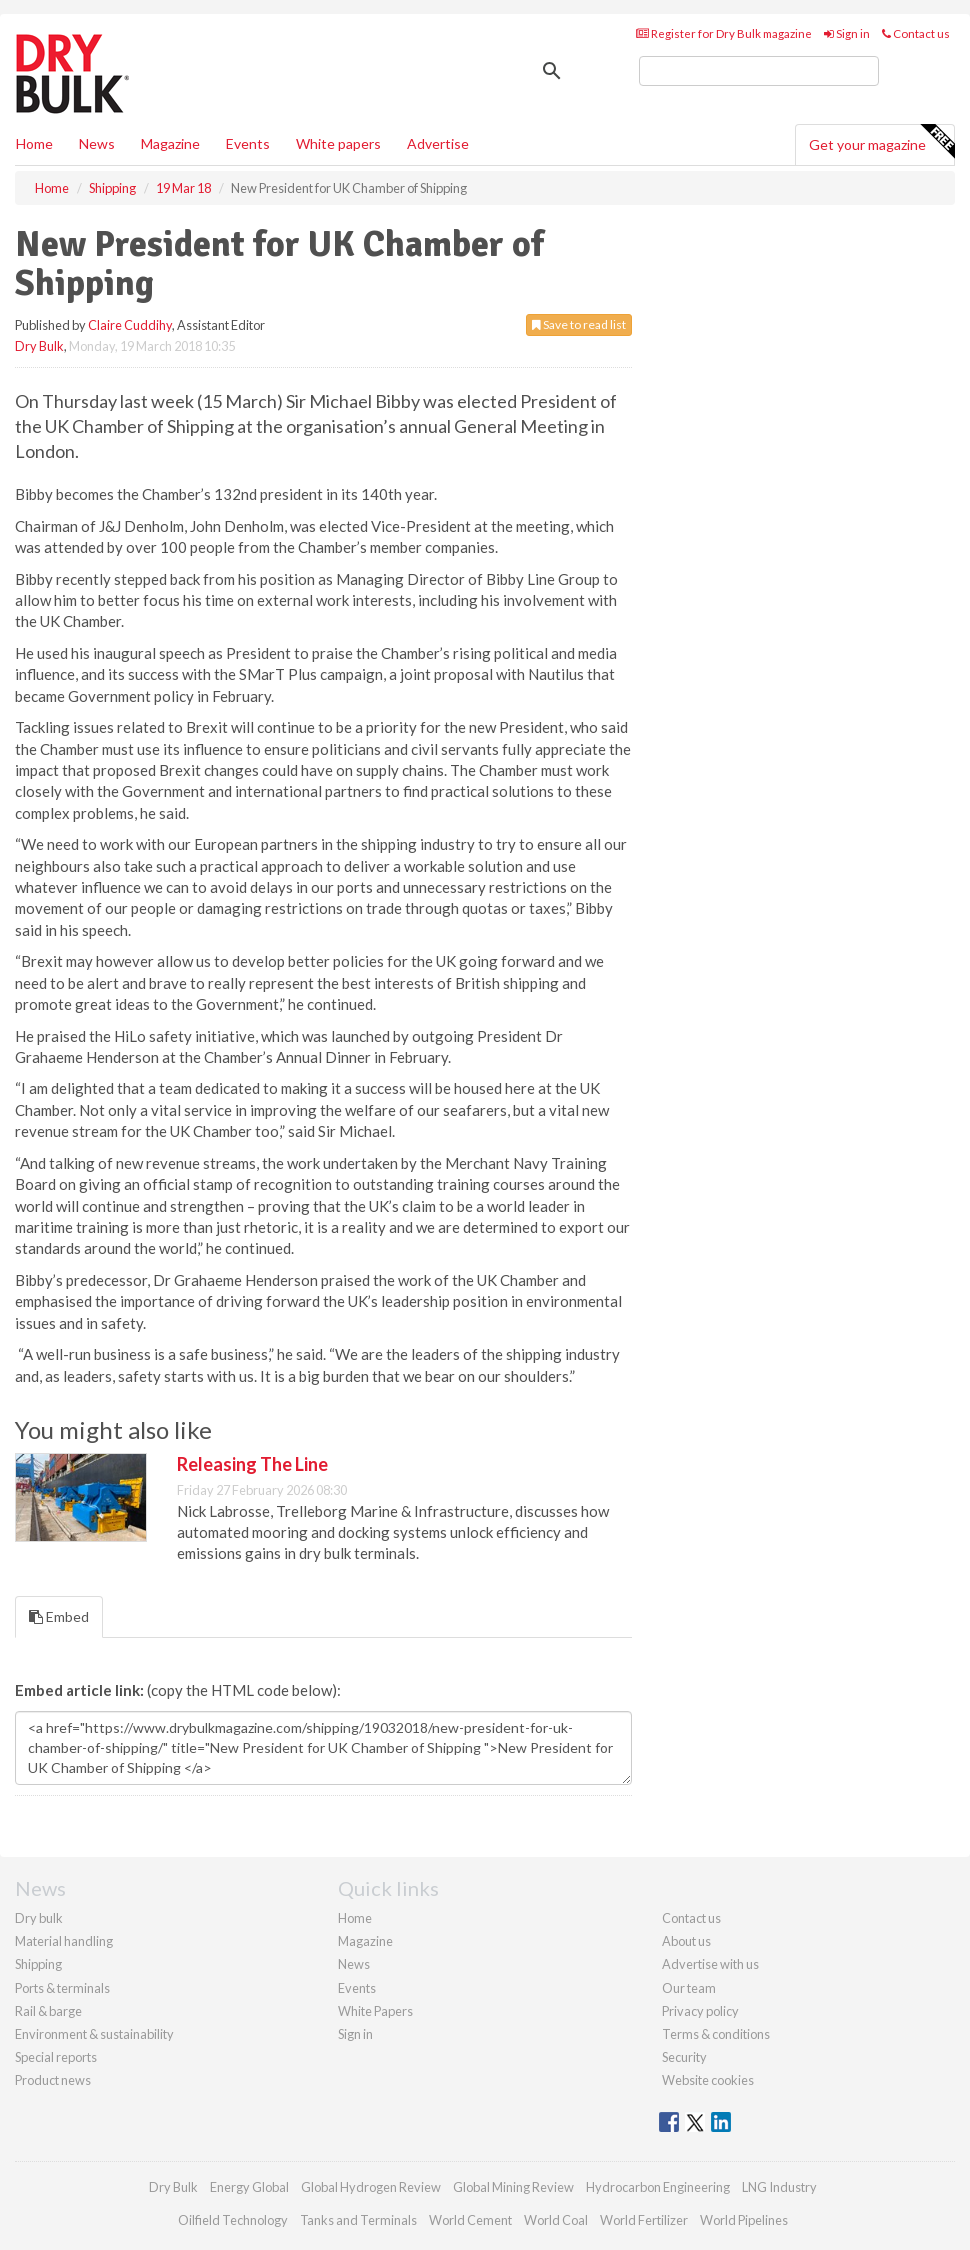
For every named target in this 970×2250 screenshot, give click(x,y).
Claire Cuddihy (130, 325)
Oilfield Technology (233, 2220)
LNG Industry (779, 2187)
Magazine (170, 143)
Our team (689, 1988)
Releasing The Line (252, 1464)
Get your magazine (881, 142)
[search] (759, 71)
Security (684, 2057)
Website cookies (708, 2080)
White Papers (375, 2011)
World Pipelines (744, 2220)
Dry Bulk (39, 346)
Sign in (847, 33)
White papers (338, 143)
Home (34, 143)
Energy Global (249, 2187)
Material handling (64, 1941)
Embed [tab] (59, 1616)
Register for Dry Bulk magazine (724, 33)
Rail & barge (48, 2011)
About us (686, 1941)
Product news (53, 2080)
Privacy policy (700, 2011)
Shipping (38, 1964)
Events (248, 143)
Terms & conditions (716, 2034)
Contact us (916, 33)
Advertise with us (710, 1964)
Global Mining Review (513, 2187)
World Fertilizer (644, 2220)
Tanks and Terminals (358, 2220)
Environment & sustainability (94, 2034)
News (354, 1964)
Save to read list (579, 324)
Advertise (438, 143)
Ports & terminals (62, 1988)
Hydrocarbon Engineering (658, 2187)
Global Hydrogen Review (371, 2187)
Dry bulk (39, 1918)
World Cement (470, 2220)
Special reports (56, 2057)
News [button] (97, 143)
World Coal (556, 2220)
